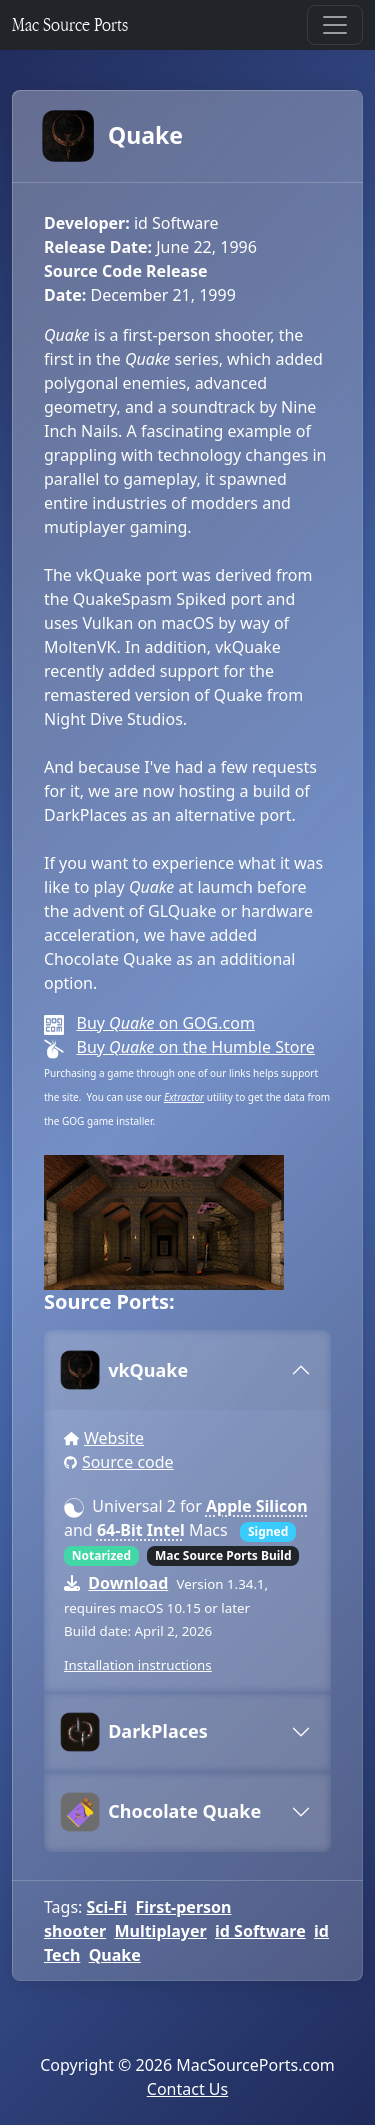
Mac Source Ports (70, 24)
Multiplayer (160, 1931)
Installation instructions (138, 1665)
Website (114, 1438)
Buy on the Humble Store (195, 1047)
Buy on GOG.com (165, 1023)
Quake (113, 136)
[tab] (187, 1370)
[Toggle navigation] (335, 25)
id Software (260, 1931)
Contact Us (187, 2089)
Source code (128, 1462)
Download (128, 1583)
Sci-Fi (107, 1907)
